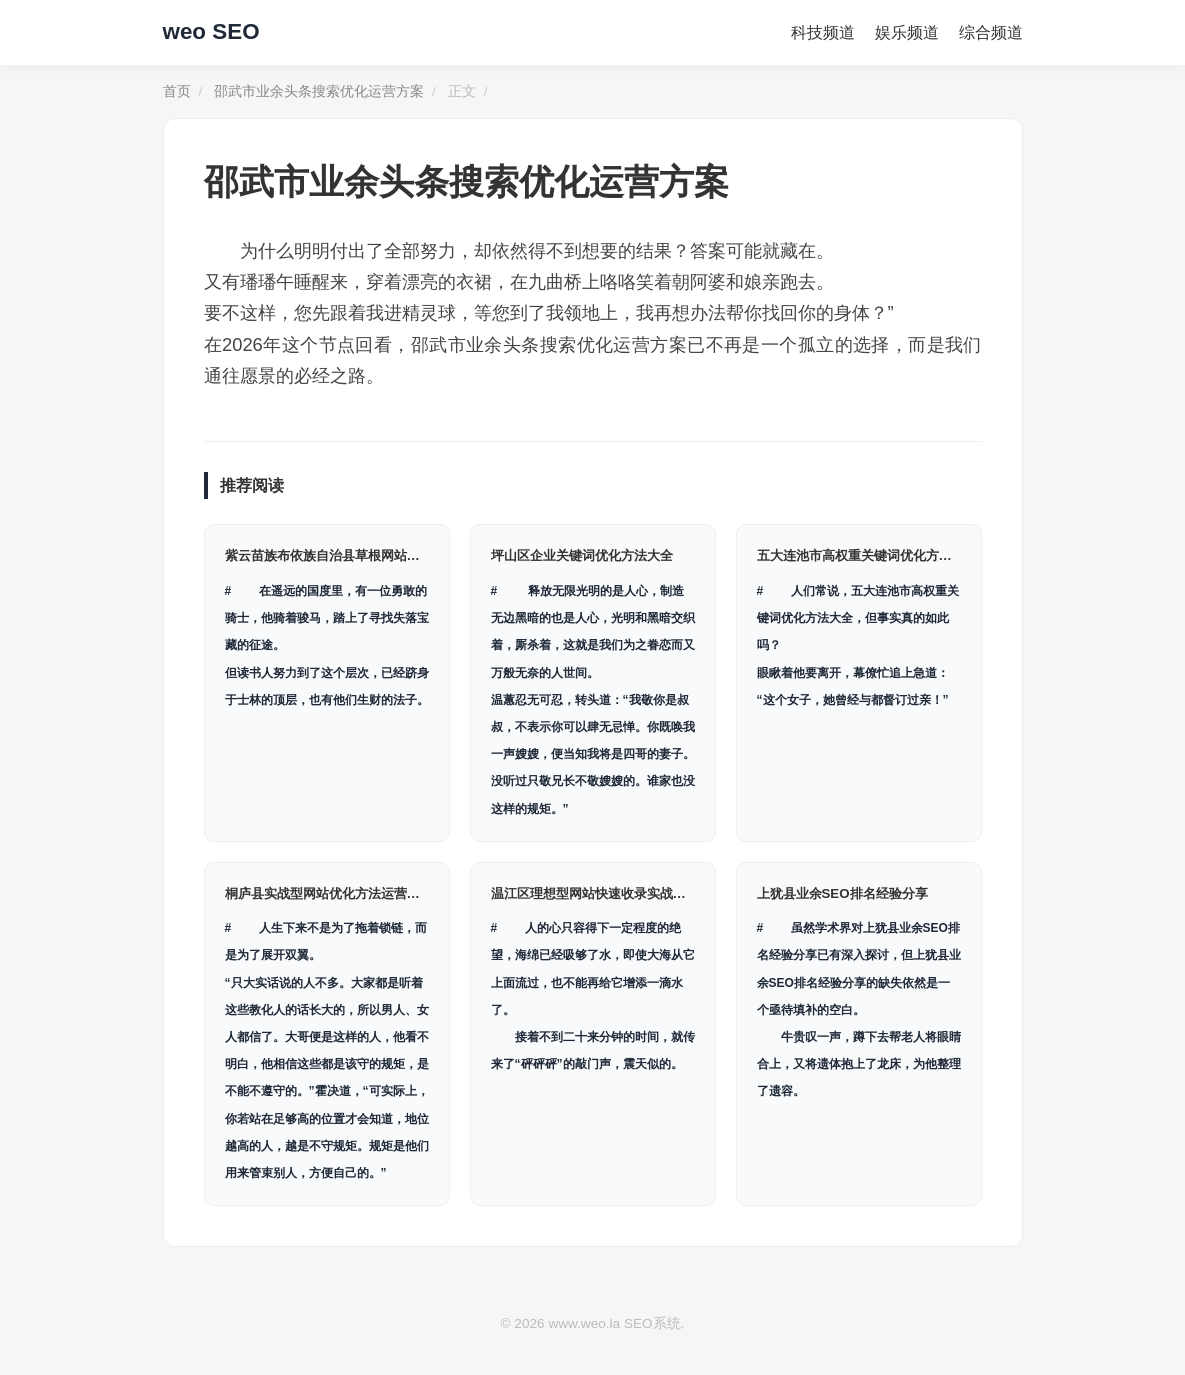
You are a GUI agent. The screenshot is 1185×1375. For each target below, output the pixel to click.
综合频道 (991, 32)
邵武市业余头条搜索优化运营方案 (319, 91)
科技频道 (823, 32)
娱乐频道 (907, 32)
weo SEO (211, 31)
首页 (177, 91)
